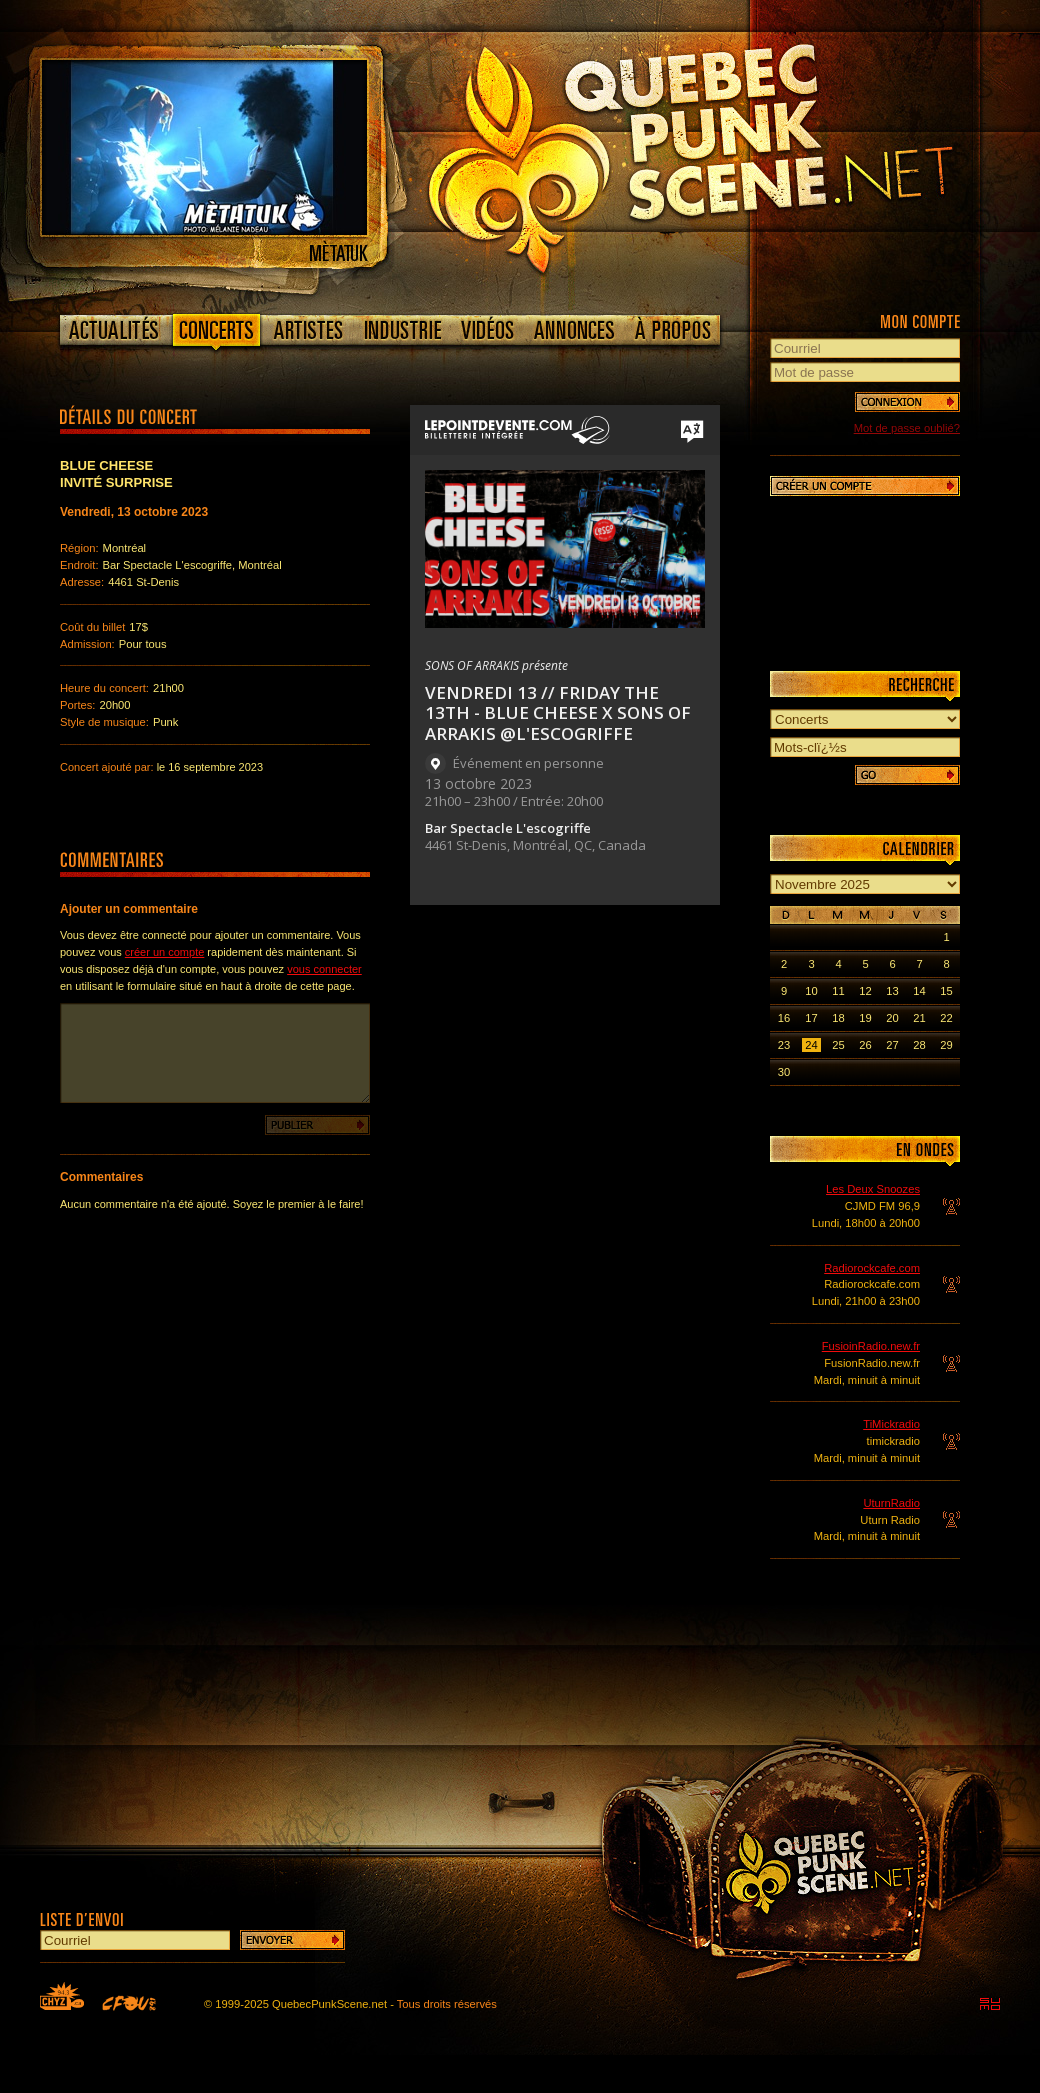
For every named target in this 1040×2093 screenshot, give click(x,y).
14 (919, 991)
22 (946, 1018)
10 (811, 991)
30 (784, 1072)
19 (865, 1018)
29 (946, 1045)
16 (784, 1018)
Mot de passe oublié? (907, 428)
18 (838, 1018)
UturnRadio (891, 1503)
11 (838, 991)
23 (784, 1045)
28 (919, 1045)
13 (892, 991)
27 (892, 1045)
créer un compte (164, 952)
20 (892, 1018)
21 (919, 1018)
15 (946, 991)
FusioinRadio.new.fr (871, 1346)
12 (865, 991)
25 (838, 1045)
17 (811, 1018)
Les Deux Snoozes (873, 1189)
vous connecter (324, 969)
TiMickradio (891, 1424)
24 (811, 1045)
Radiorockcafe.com (872, 1268)
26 (865, 1045)
